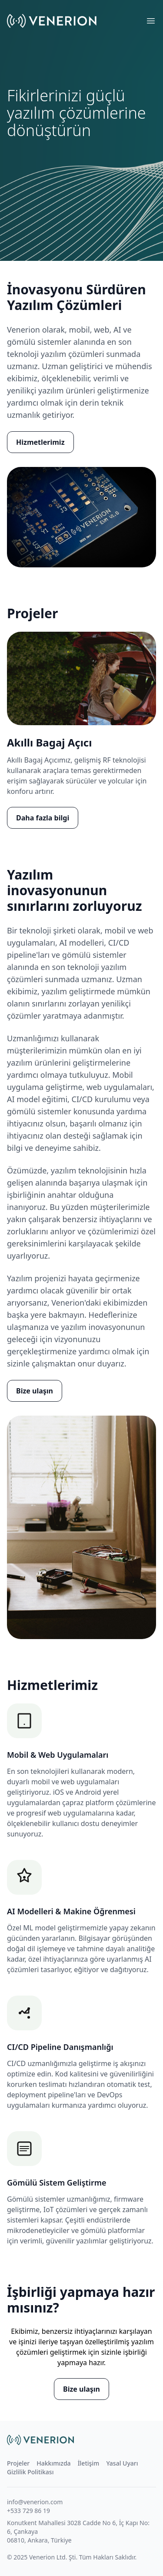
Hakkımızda (53, 2463)
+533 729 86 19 (28, 2510)
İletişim (89, 2463)
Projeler (18, 2463)
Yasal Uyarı (122, 2463)
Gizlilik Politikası (30, 2472)
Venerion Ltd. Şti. (53, 2557)
